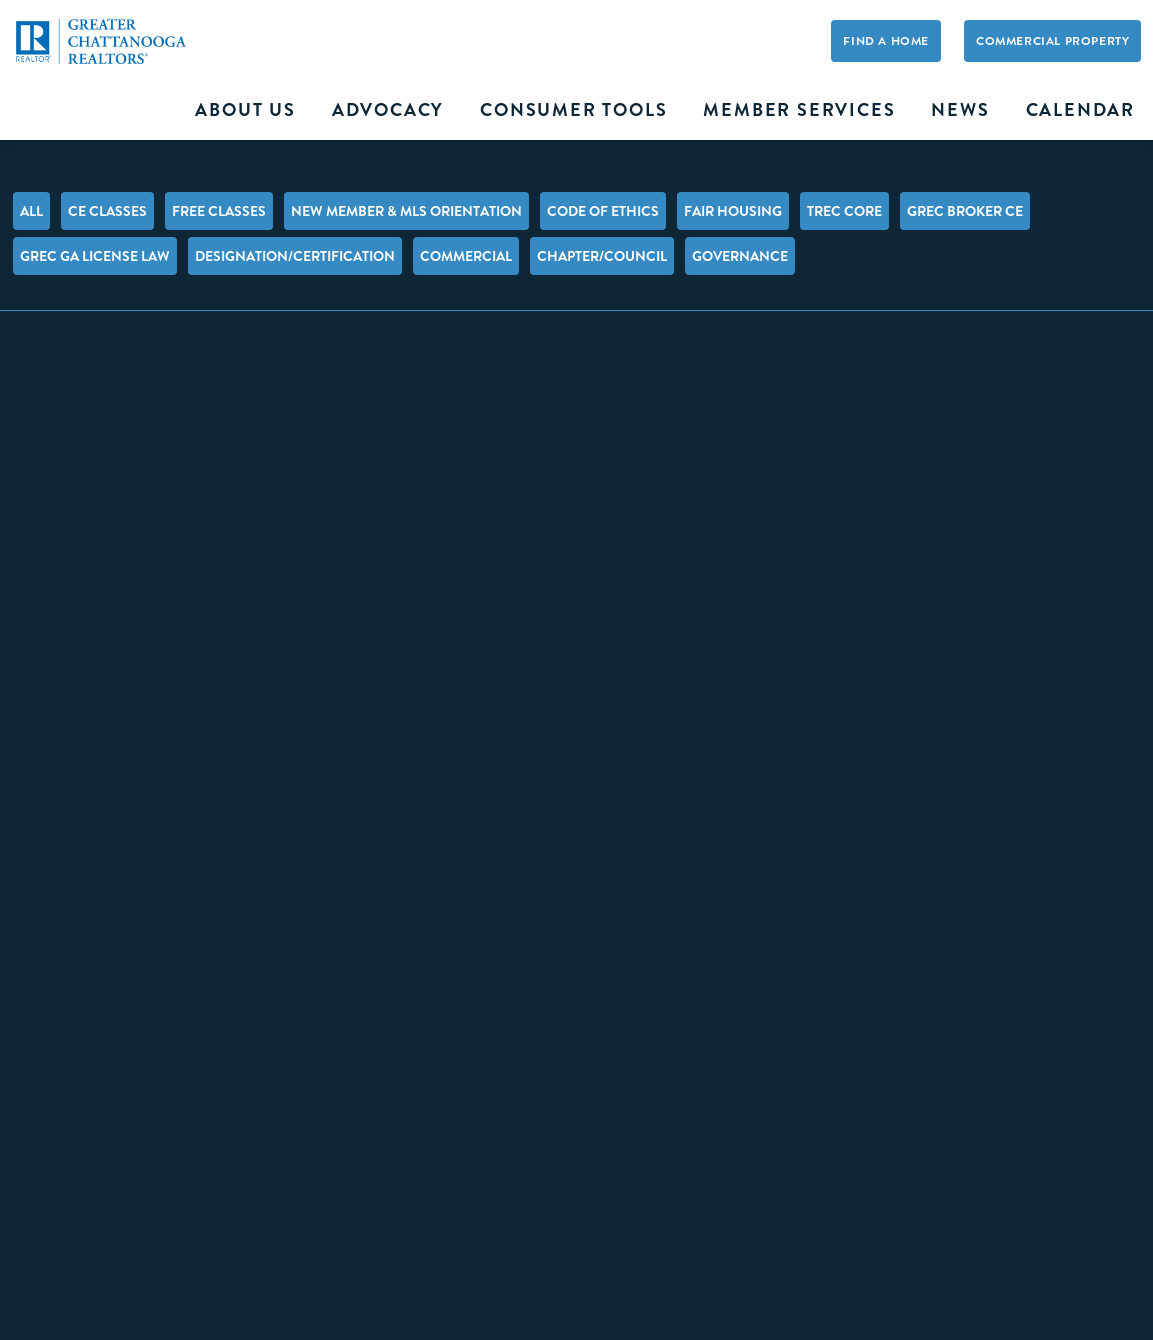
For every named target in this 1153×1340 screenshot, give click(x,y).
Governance (740, 256)
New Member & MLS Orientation (406, 211)
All (31, 211)
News (960, 110)
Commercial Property (1052, 41)
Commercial (466, 256)
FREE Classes (219, 211)
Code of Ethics (603, 211)
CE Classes (107, 211)
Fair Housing (733, 211)
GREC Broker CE (965, 211)
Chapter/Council (602, 256)
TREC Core (844, 211)
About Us (245, 110)
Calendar (1080, 110)
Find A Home (886, 41)
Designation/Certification (295, 256)
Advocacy (388, 110)
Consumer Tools (573, 110)
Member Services (799, 110)
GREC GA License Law (95, 256)
